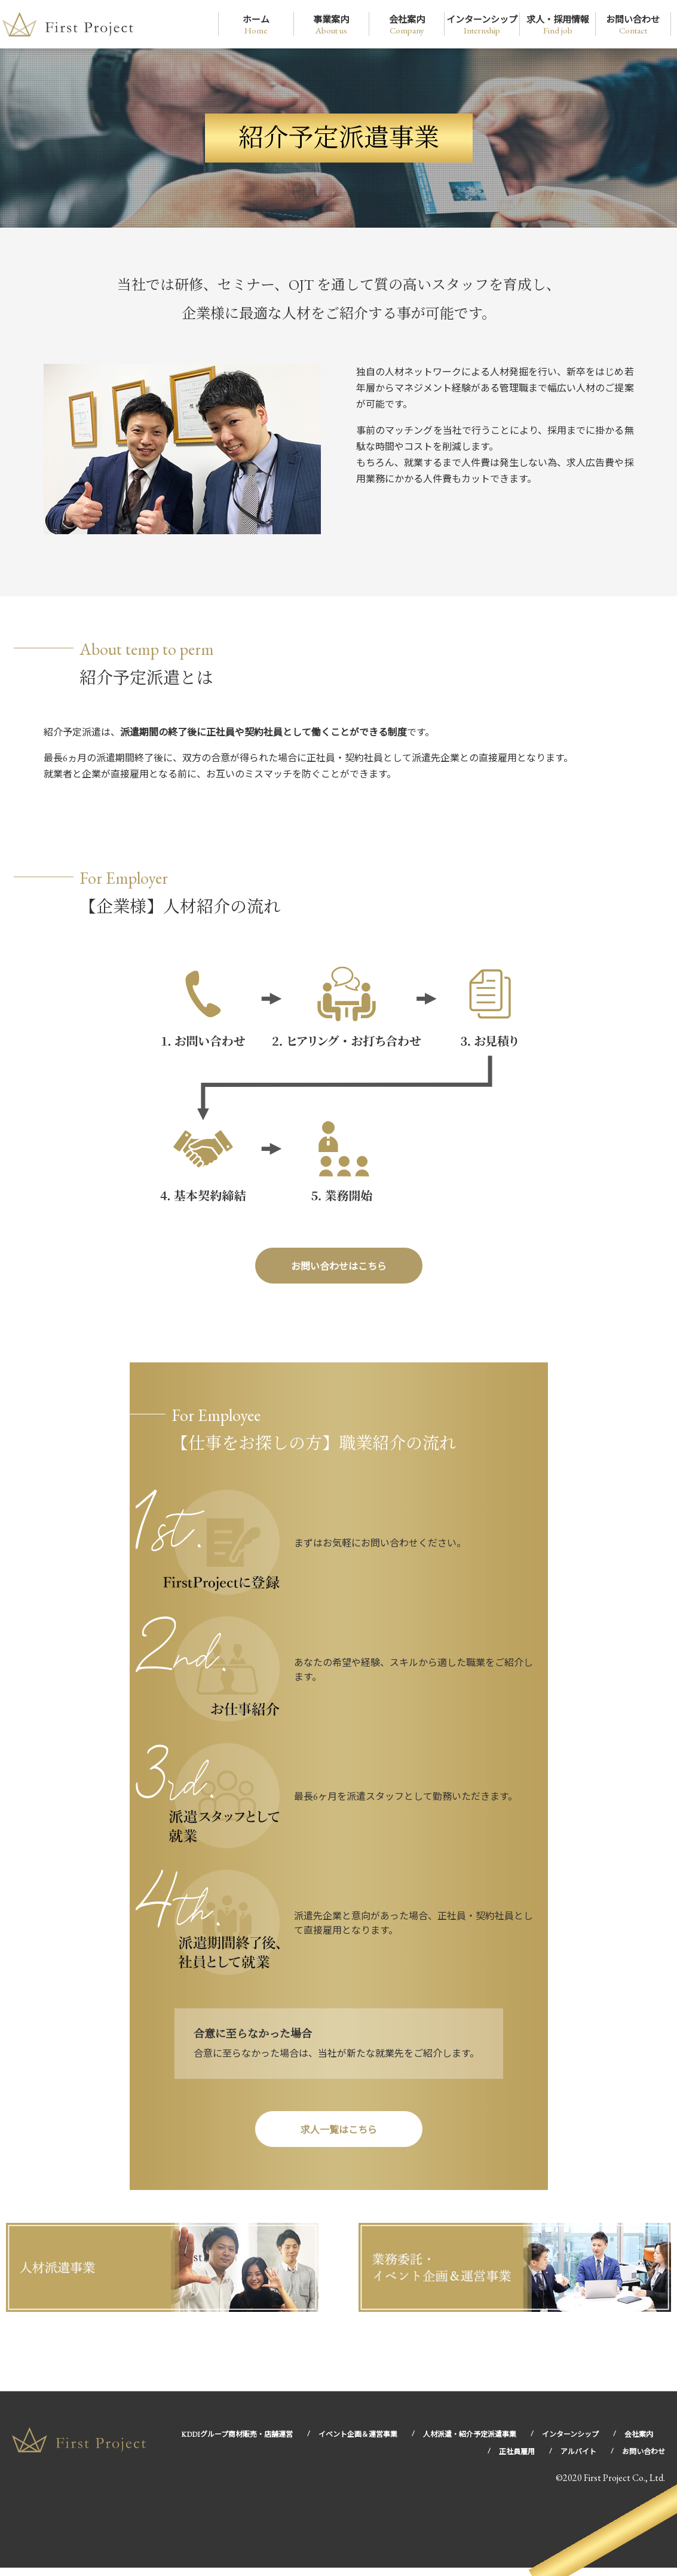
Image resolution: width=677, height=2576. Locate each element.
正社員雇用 (517, 2460)
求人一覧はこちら (339, 2137)
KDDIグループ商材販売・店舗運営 (237, 2443)
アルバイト (578, 2460)
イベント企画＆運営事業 (357, 2443)
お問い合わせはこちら (339, 1270)
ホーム (256, 25)
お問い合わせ (633, 25)
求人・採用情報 (557, 25)
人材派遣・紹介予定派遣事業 (469, 2443)
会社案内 (407, 25)
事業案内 (331, 25)
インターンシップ (481, 25)
